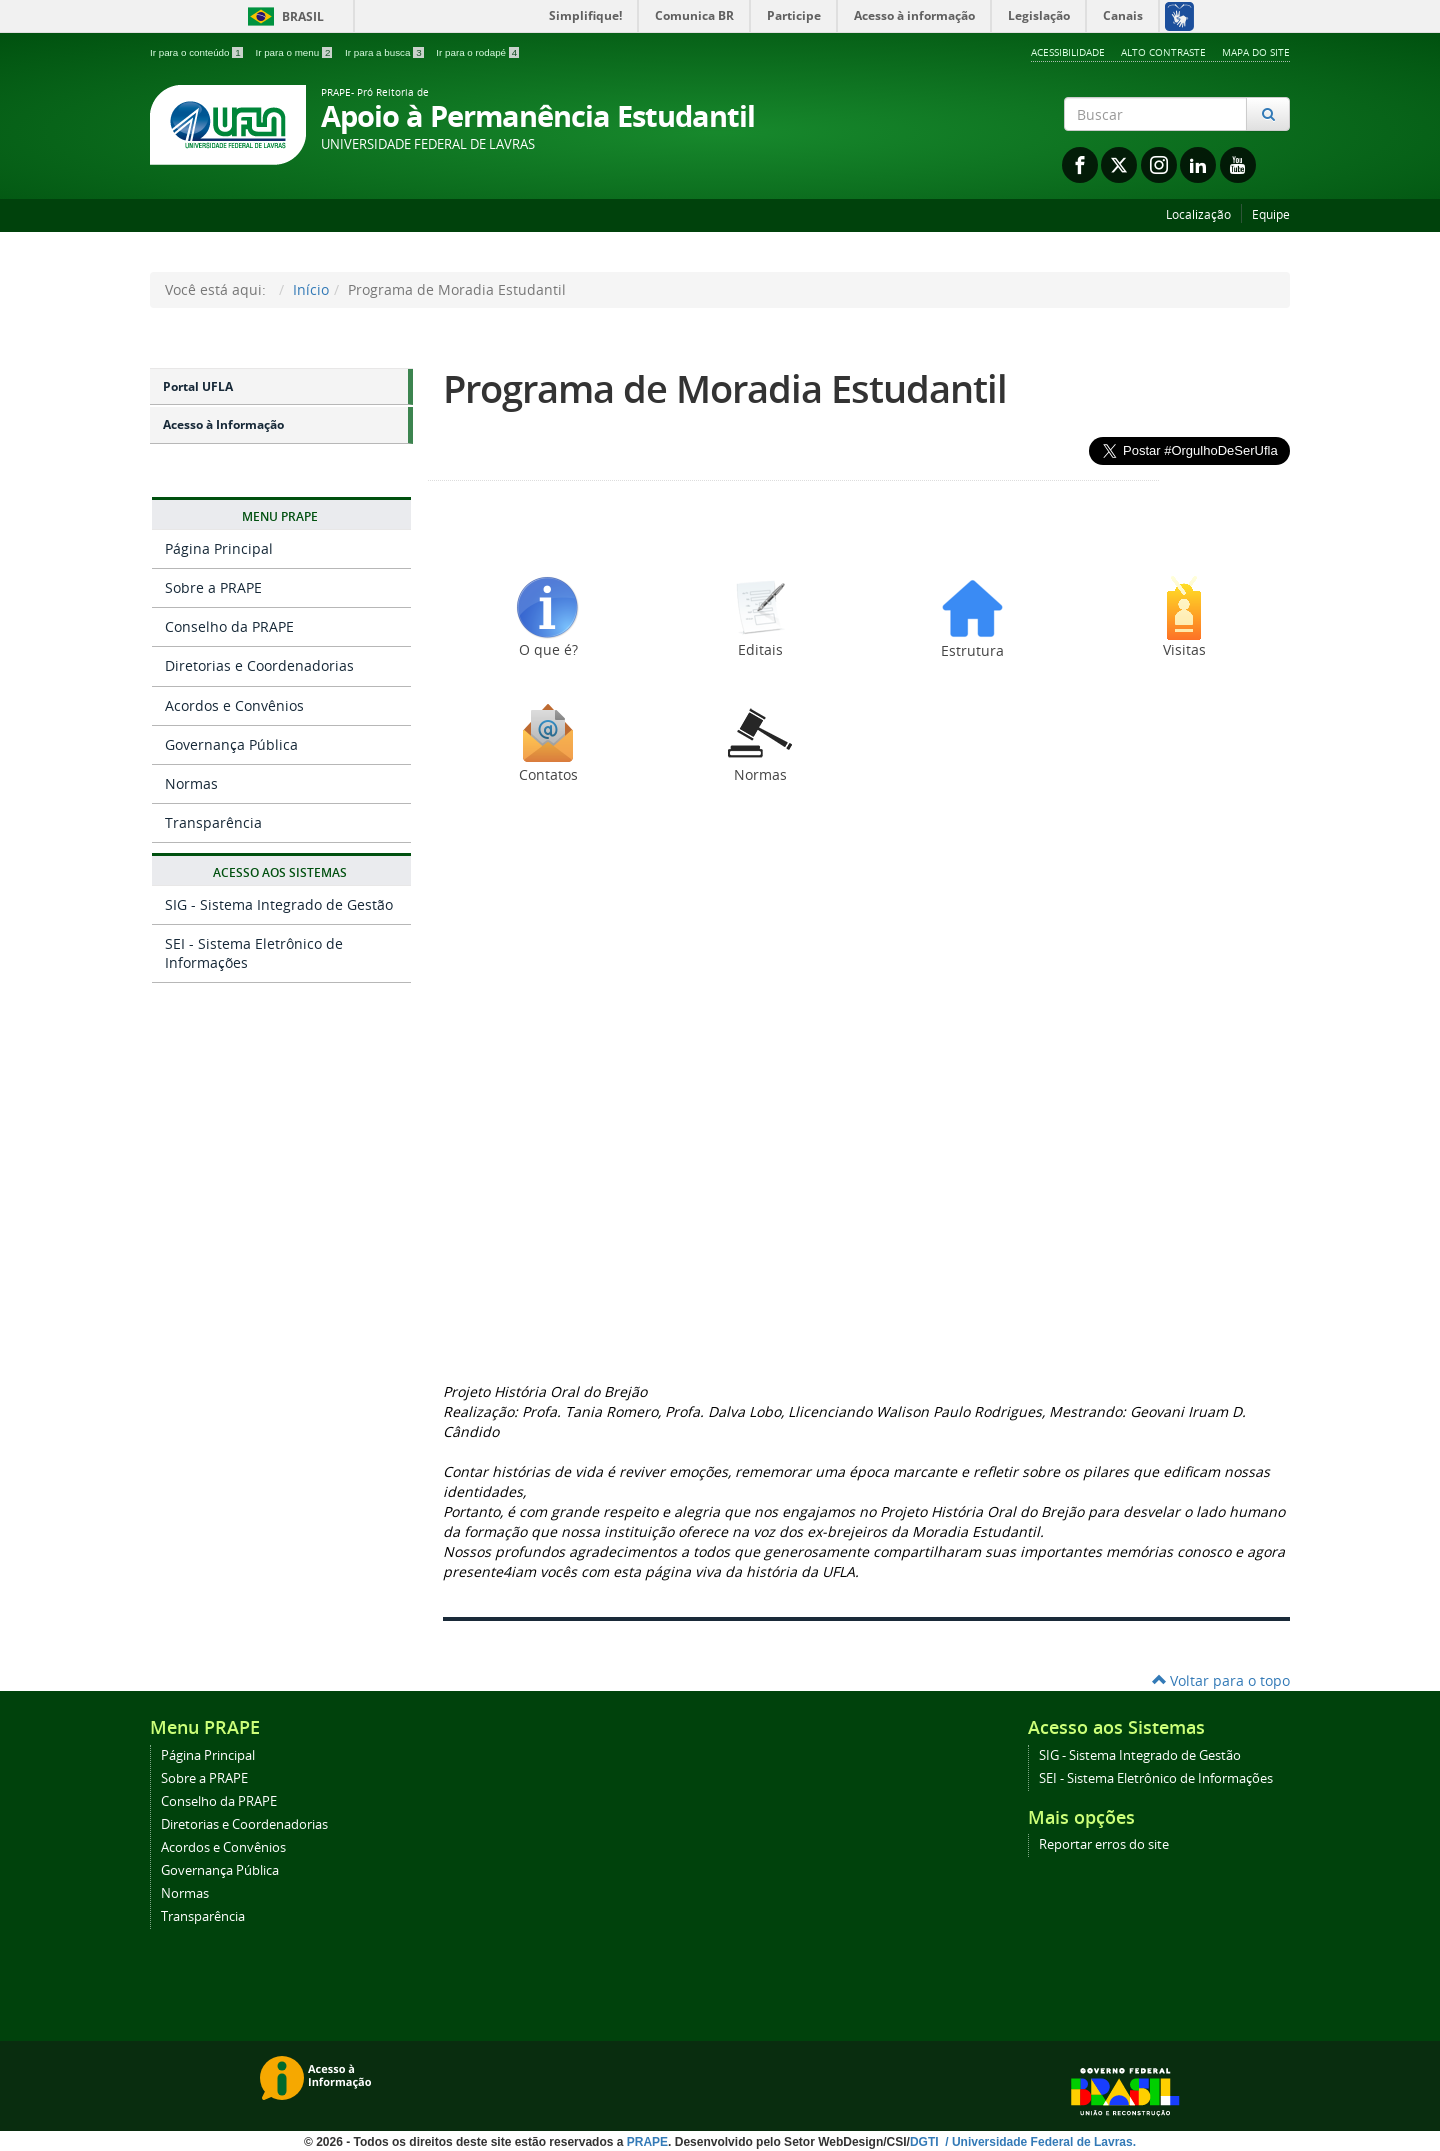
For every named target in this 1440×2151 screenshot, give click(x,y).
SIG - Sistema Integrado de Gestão (279, 904)
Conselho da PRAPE (229, 626)
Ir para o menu (295, 52)
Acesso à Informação (223, 424)
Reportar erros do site (1104, 1844)
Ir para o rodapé (477, 52)
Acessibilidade (1068, 52)
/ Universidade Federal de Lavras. (1039, 2142)
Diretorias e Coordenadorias (259, 665)
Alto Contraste (1163, 52)
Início (311, 289)
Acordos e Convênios (234, 705)
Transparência (213, 822)
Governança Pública (231, 744)
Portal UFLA (198, 386)
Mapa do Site (1256, 52)
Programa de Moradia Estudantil (725, 388)
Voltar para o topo (1221, 1680)
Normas (191, 783)
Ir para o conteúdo (197, 52)
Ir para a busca (385, 52)
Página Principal (219, 548)
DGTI (926, 2142)
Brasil (282, 16)
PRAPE (647, 2142)
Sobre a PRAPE (213, 587)
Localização (1198, 214)
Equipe (1271, 214)
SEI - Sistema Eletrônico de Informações (254, 952)
